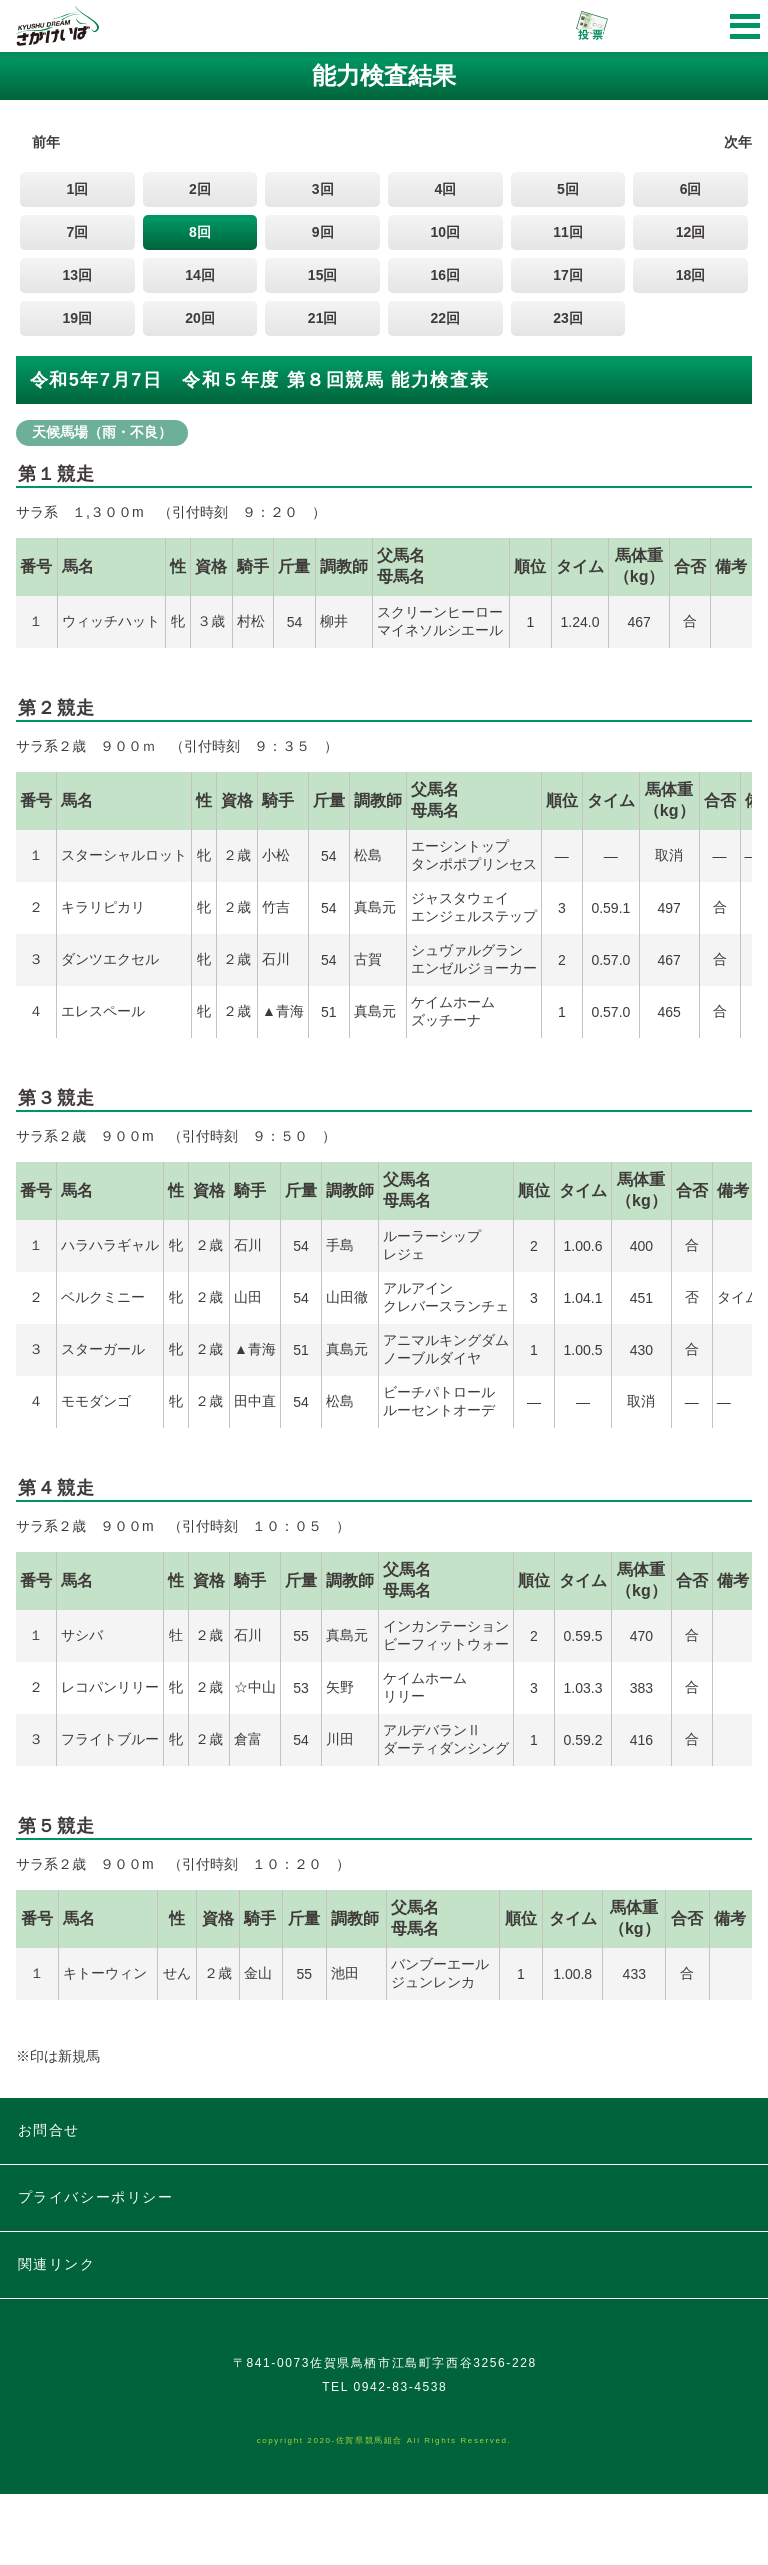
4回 (445, 189)
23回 (568, 318)
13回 (78, 275)
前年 (46, 142)
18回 (691, 275)
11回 (568, 232)
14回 (200, 275)
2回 (200, 189)
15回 (323, 275)
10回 (446, 232)
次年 (738, 142)
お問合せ (49, 2130)
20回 (200, 318)
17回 (568, 275)
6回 (691, 189)
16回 (446, 275)
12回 (691, 232)
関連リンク (57, 2264)
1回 (77, 189)
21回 (323, 318)
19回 (78, 318)
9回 (323, 232)
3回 (323, 189)
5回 (568, 189)
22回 (446, 318)
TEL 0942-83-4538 (384, 2458)
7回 (77, 232)
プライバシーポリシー (96, 2197)
